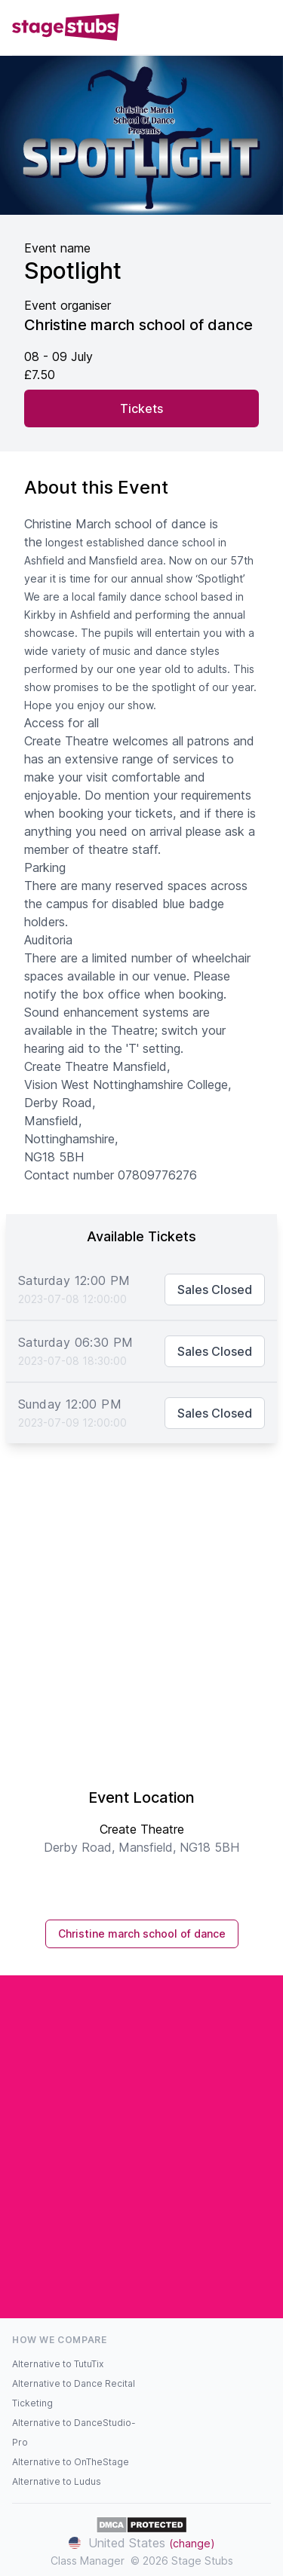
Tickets (141, 408)
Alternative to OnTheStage (70, 2461)
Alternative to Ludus (56, 2481)
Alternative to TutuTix (57, 2363)
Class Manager (88, 2560)
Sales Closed (214, 1289)
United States (142, 2542)
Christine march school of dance (142, 1933)
